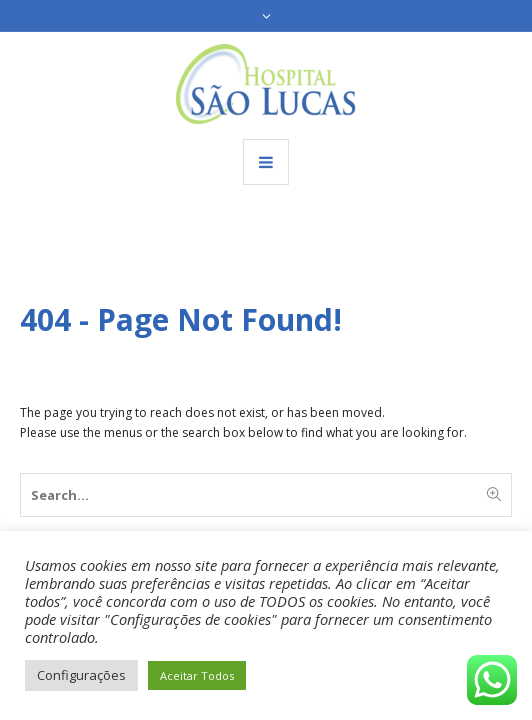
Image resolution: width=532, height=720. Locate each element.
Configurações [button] (81, 675)
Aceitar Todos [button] (197, 675)
